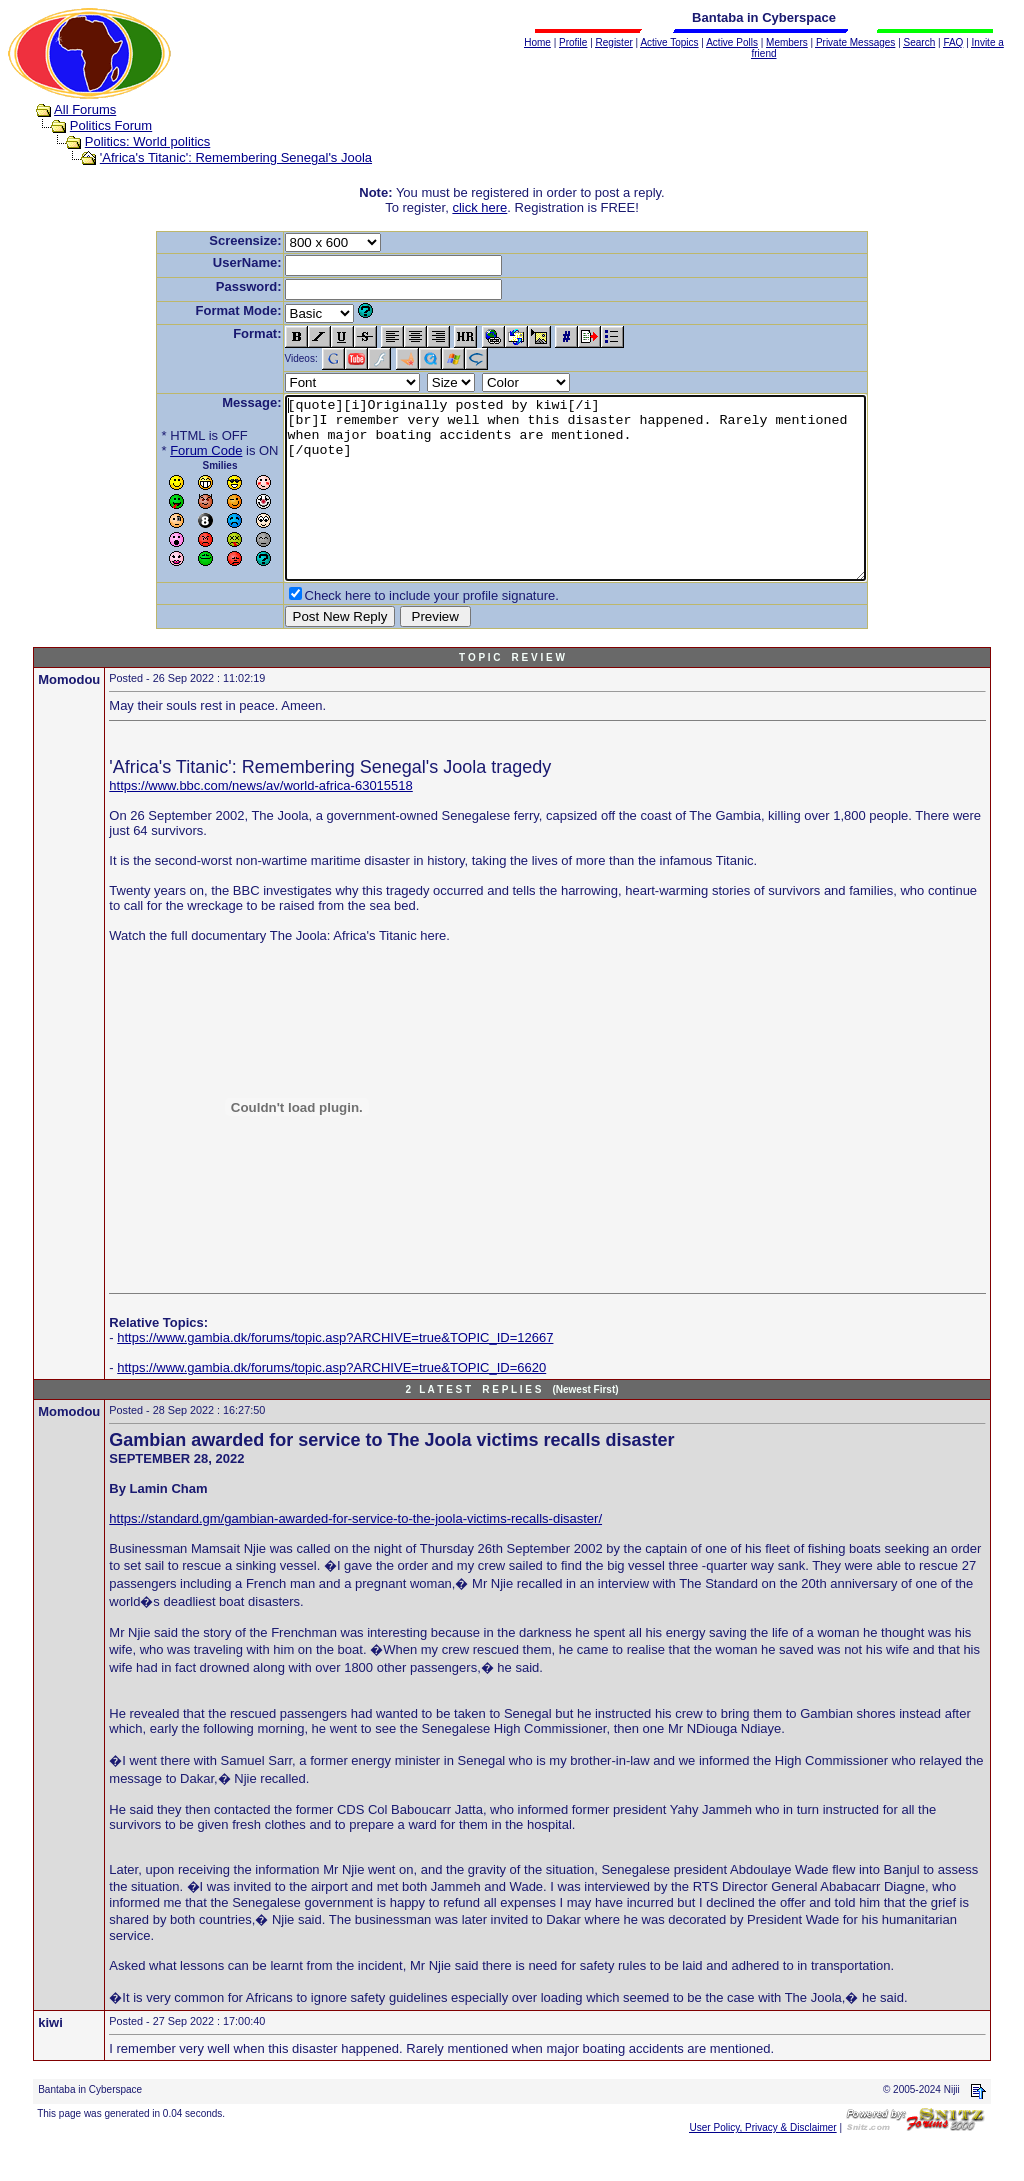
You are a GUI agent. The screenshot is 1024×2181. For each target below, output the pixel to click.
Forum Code (171, 450)
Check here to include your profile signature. (397, 631)
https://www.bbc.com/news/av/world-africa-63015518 (260, 821)
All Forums (85, 109)
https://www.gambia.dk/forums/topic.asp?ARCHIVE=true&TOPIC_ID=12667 (335, 1373)
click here (479, 207)
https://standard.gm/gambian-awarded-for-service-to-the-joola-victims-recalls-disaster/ (355, 1554)
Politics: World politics (147, 141)
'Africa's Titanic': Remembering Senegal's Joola (236, 157)
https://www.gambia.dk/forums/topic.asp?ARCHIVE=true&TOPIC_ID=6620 (331, 1403)
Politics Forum (111, 125)
